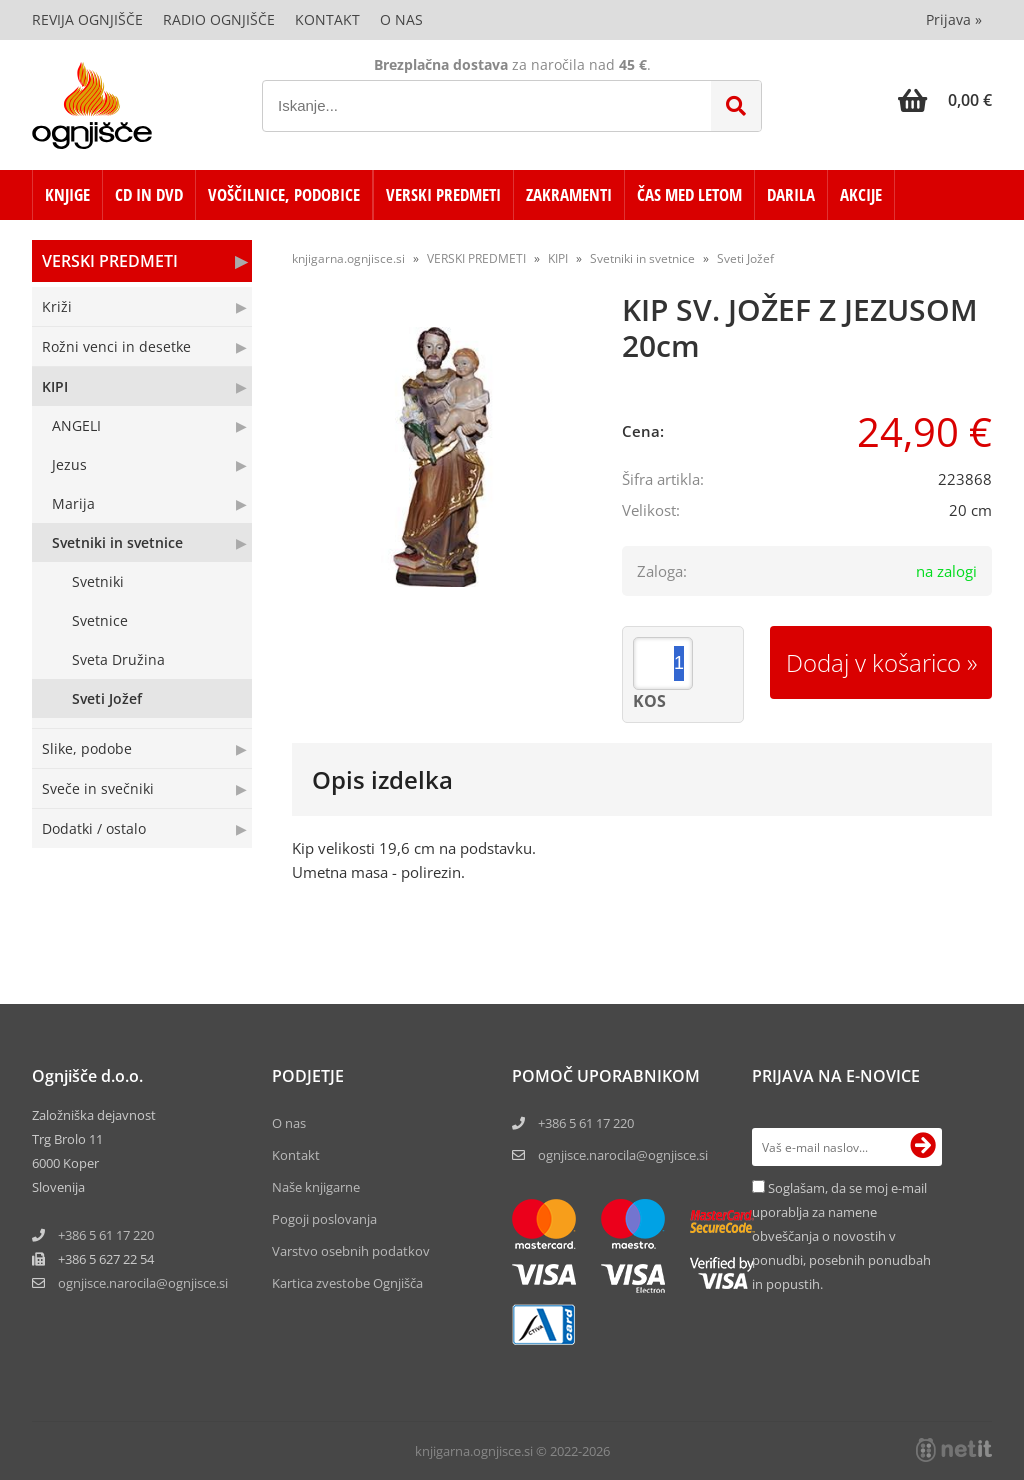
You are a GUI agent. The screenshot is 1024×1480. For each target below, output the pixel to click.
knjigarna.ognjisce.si (348, 258)
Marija (73, 503)
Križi (57, 306)
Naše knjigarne (316, 1187)
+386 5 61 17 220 (106, 1235)
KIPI (55, 386)
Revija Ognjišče (87, 19)
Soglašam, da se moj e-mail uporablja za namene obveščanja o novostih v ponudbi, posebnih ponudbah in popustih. (841, 1236)
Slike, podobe (87, 748)
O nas (401, 19)
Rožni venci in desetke (116, 346)
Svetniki (98, 581)
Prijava (954, 19)
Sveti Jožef (107, 698)
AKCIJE (861, 194)
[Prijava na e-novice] (923, 1147)
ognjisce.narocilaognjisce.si (143, 1283)
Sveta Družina (118, 659)
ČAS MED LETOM (689, 194)
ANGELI (76, 425)
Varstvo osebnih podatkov (351, 1251)
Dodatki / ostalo (94, 828)
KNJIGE (67, 194)
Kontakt (327, 19)
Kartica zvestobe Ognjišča (347, 1283)
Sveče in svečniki (98, 788)
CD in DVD (149, 194)
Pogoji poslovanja (324, 1219)
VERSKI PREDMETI (443, 194)
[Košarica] (945, 100)
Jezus (69, 464)
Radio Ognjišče (219, 19)
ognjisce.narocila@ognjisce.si (623, 1155)
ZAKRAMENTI (569, 194)
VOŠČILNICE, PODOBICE (284, 194)
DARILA (791, 194)
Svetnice (100, 620)
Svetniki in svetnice (117, 542)
